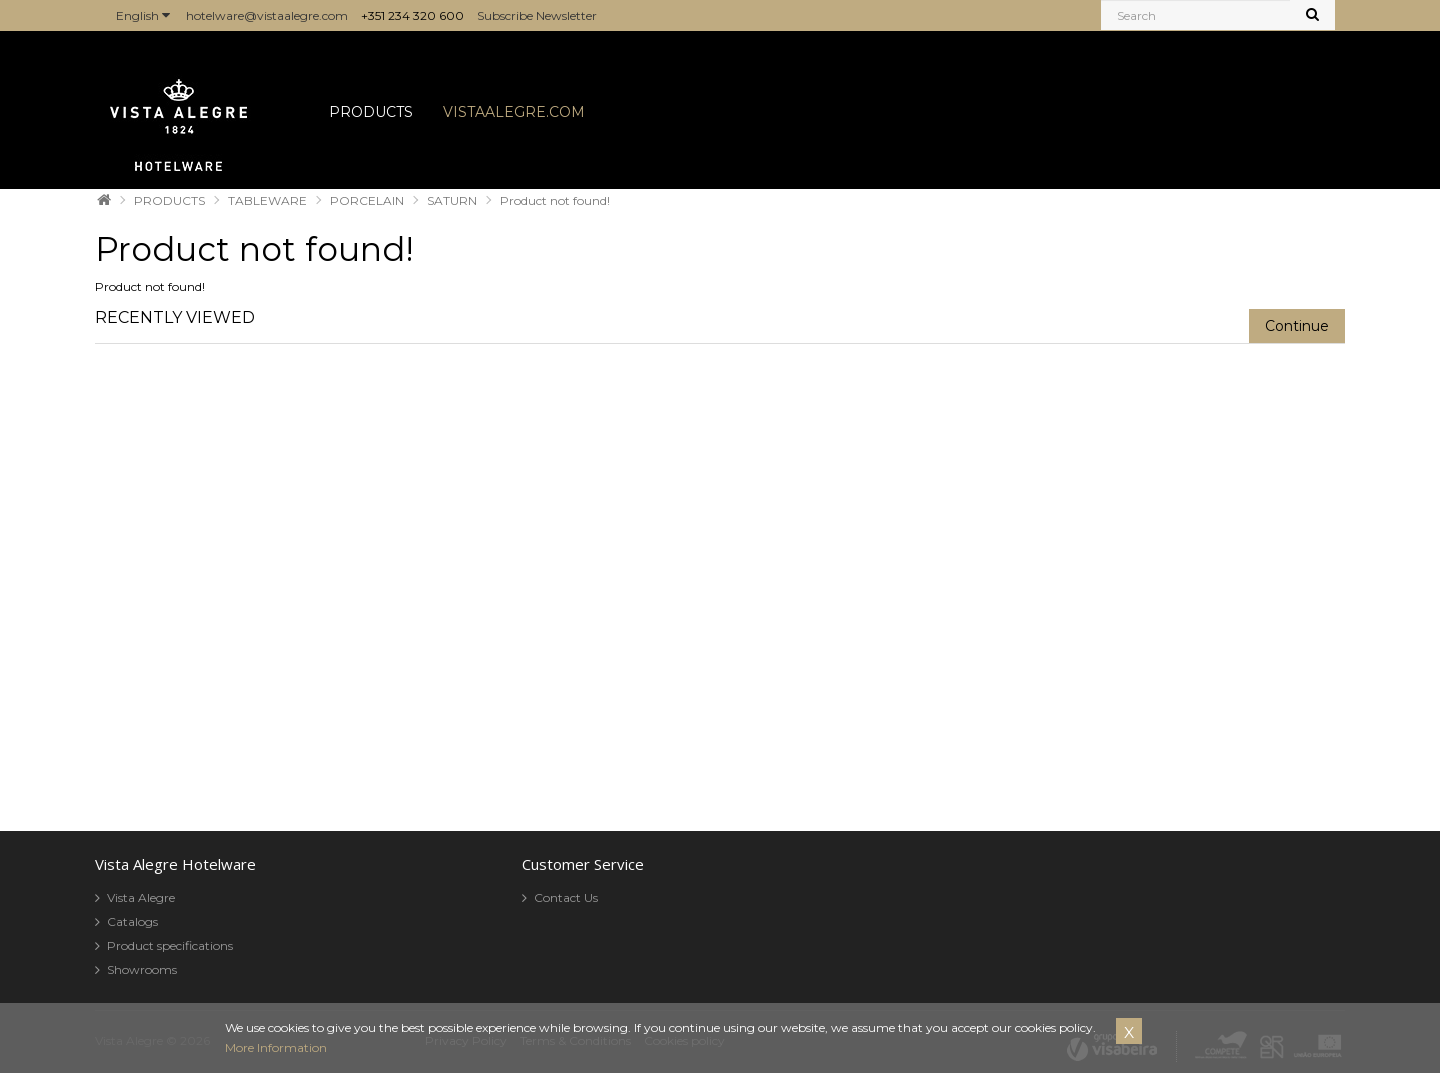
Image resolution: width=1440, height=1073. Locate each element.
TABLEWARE (267, 200)
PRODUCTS (371, 112)
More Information (276, 1047)
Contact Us (566, 897)
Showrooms (142, 969)
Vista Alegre (141, 897)
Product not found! (555, 200)
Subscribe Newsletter (537, 15)
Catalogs (132, 921)
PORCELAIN (367, 200)
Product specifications (170, 945)
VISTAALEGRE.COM (514, 112)
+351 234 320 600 (412, 15)
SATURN (452, 200)
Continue (1297, 326)
